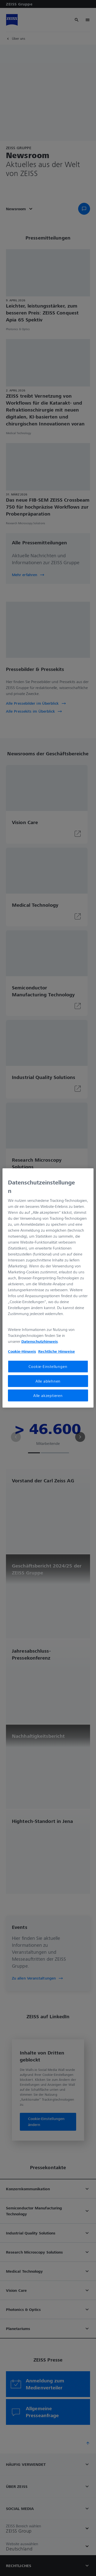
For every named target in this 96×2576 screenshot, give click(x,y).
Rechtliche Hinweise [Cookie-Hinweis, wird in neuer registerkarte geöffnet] (56, 1351)
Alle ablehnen (48, 1381)
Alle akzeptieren (48, 1395)
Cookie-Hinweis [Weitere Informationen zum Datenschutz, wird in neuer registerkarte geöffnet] (22, 1351)
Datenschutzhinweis (39, 1341)
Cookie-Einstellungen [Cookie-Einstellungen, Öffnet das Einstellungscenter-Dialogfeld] (48, 1366)
